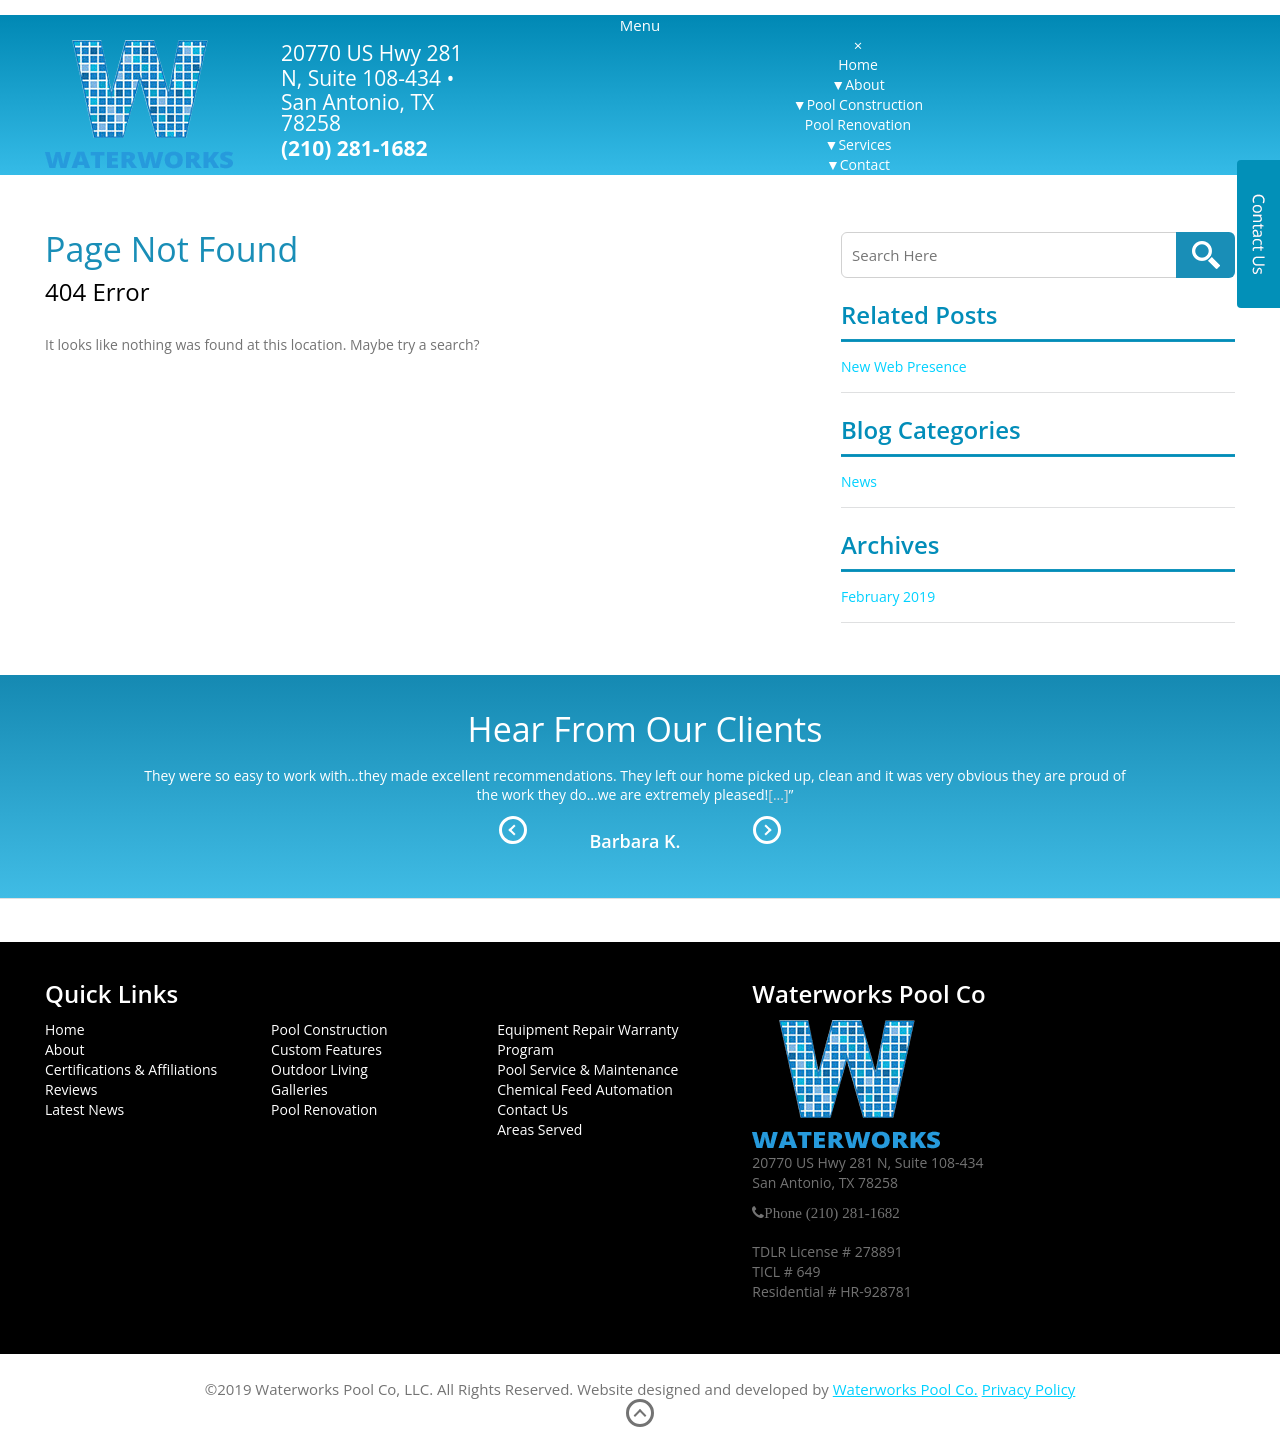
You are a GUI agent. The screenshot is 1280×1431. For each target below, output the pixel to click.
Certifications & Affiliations (131, 1069)
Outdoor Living (319, 1069)
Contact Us (532, 1109)
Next (767, 830)
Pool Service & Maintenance (587, 1069)
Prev (513, 830)
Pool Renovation (858, 124)
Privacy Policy (1029, 1389)
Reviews (71, 1089)
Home (858, 64)
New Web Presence (904, 366)
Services (864, 144)
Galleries (299, 1089)
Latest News (84, 1109)
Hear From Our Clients (645, 729)
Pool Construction (865, 104)
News (859, 481)
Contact (865, 164)
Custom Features (326, 1049)
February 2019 (888, 596)
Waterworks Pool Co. (905, 1389)
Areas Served (539, 1129)
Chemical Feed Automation (585, 1089)
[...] (778, 794)
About (864, 84)
